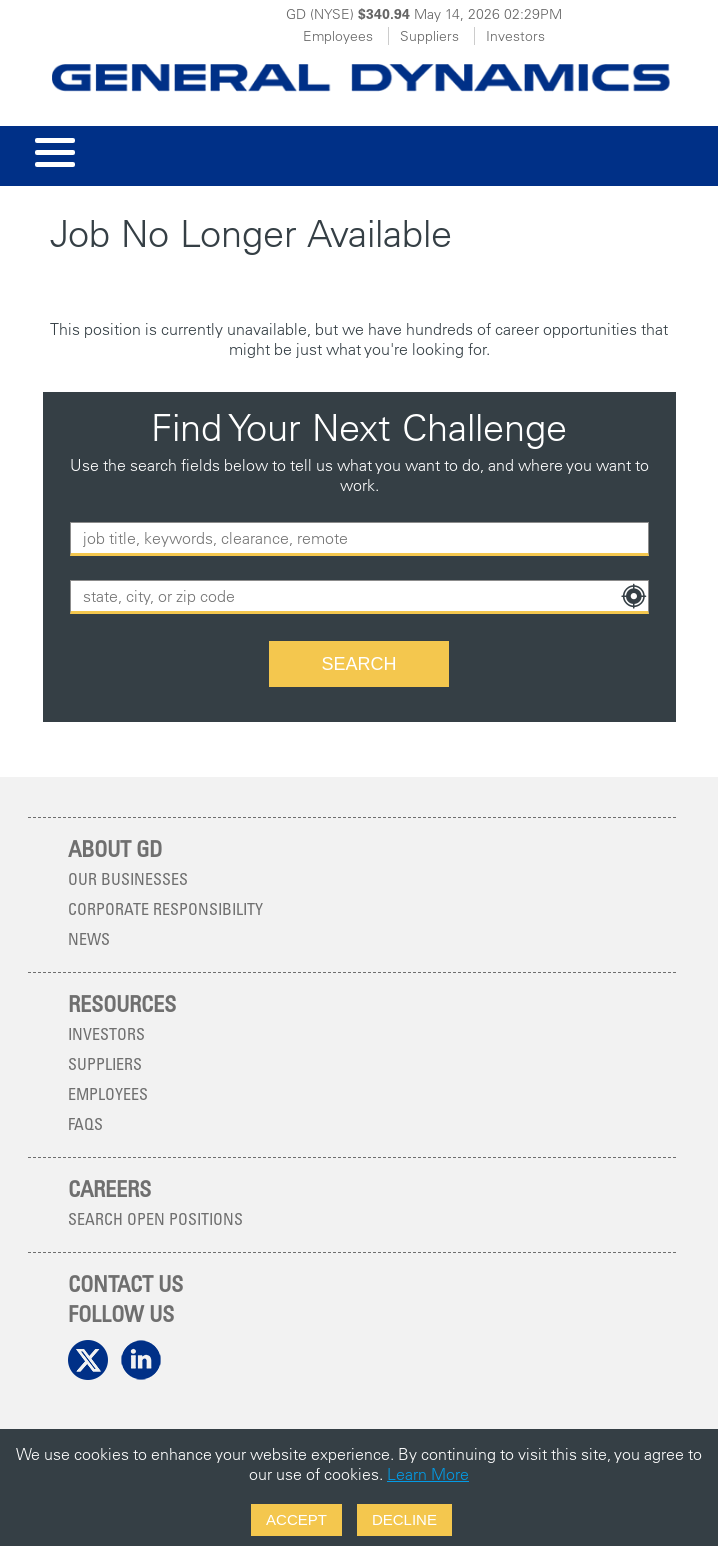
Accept (296, 1519)
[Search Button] (359, 664)
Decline (404, 1519)
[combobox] (359, 597)
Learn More (428, 1474)
